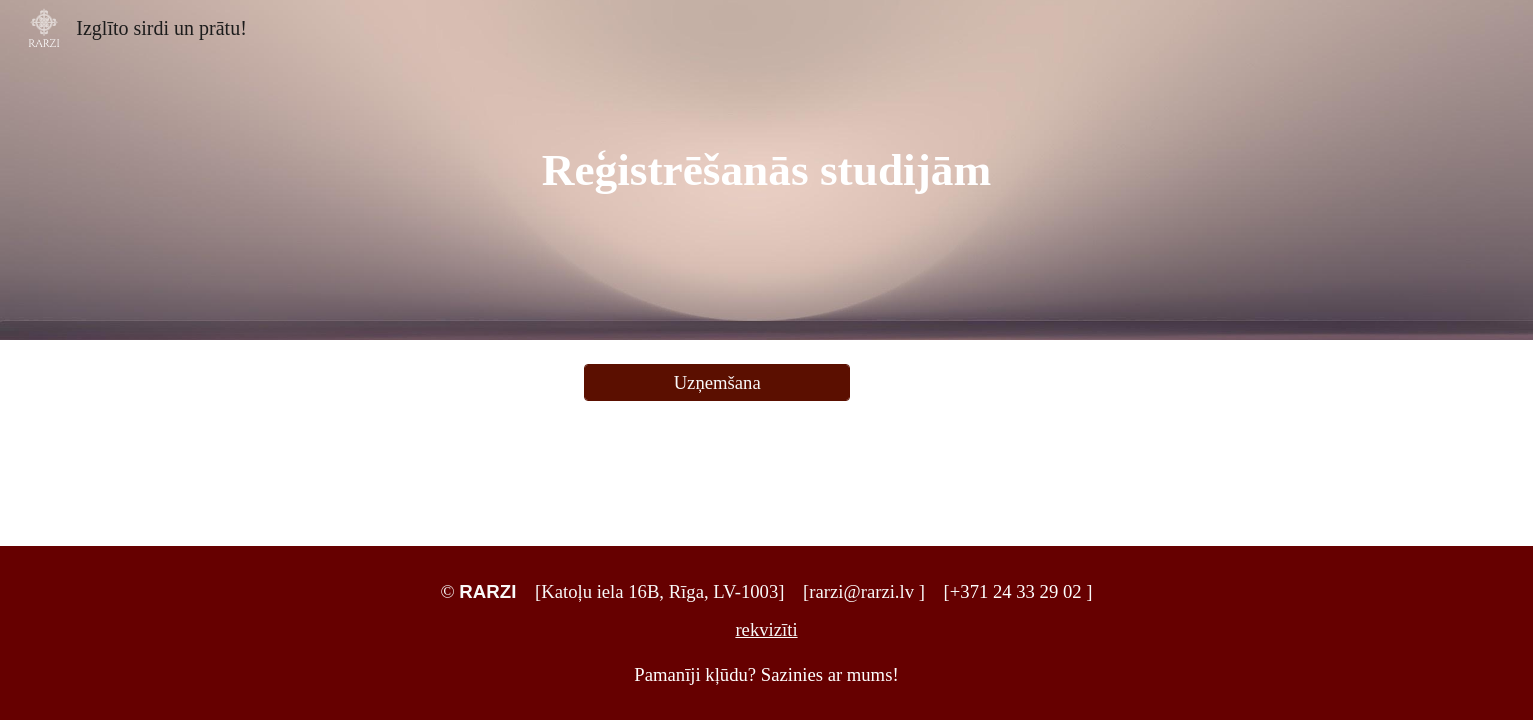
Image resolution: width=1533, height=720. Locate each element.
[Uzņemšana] (717, 382)
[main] (767, 170)
